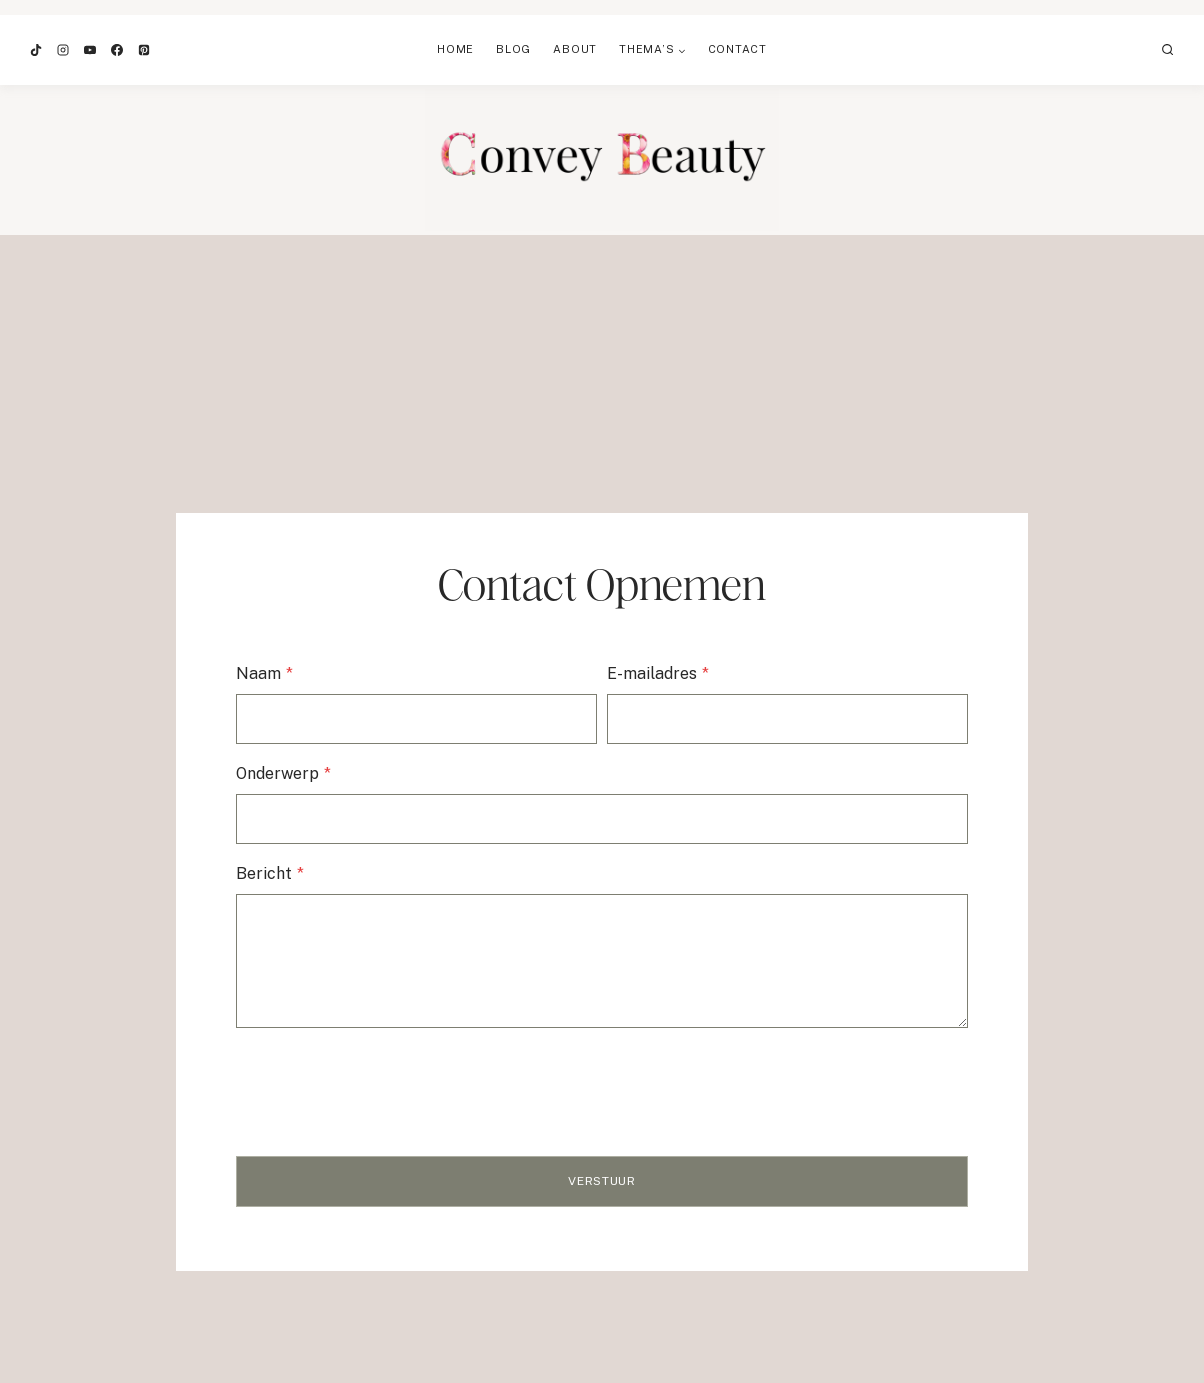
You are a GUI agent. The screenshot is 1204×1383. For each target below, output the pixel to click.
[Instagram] (63, 50)
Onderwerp (287, 774)
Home (455, 49)
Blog (513, 49)
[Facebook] (117, 50)
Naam (268, 674)
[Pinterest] (144, 50)
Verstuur (602, 1181)
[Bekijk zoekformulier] (1168, 50)
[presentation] (392, 1083)
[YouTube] (90, 50)
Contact (737, 49)
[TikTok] (36, 50)
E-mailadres (658, 674)
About (575, 49)
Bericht (274, 873)
